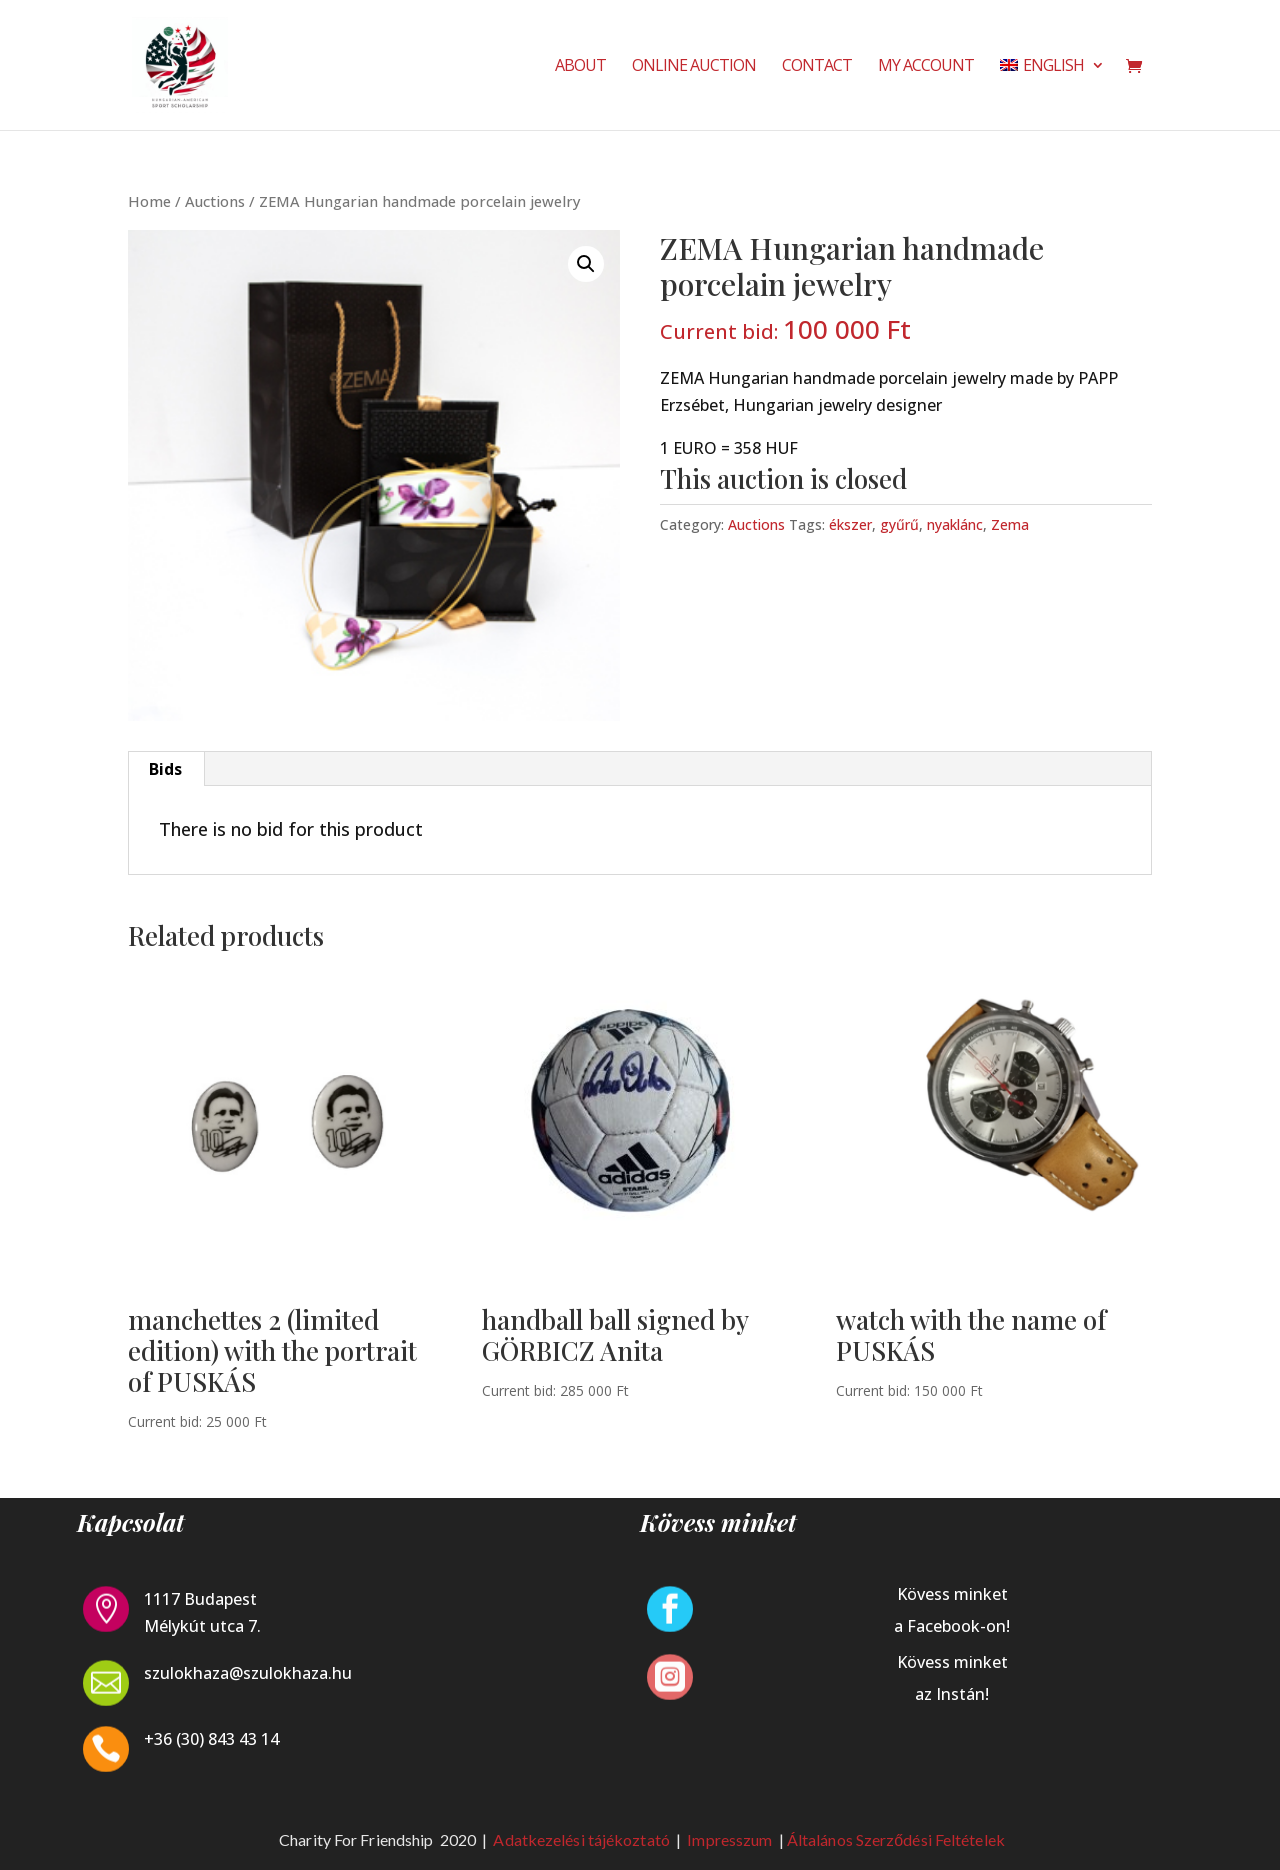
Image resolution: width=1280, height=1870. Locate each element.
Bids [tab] (165, 769)
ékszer (850, 524)
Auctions (215, 201)
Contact (817, 67)
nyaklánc (955, 524)
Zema (1010, 524)
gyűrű (899, 524)
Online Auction (694, 67)
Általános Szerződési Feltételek (896, 1839)
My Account (926, 67)
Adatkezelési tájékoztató (581, 1839)
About (580, 67)
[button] (586, 264)
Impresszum (731, 1839)
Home (149, 201)
